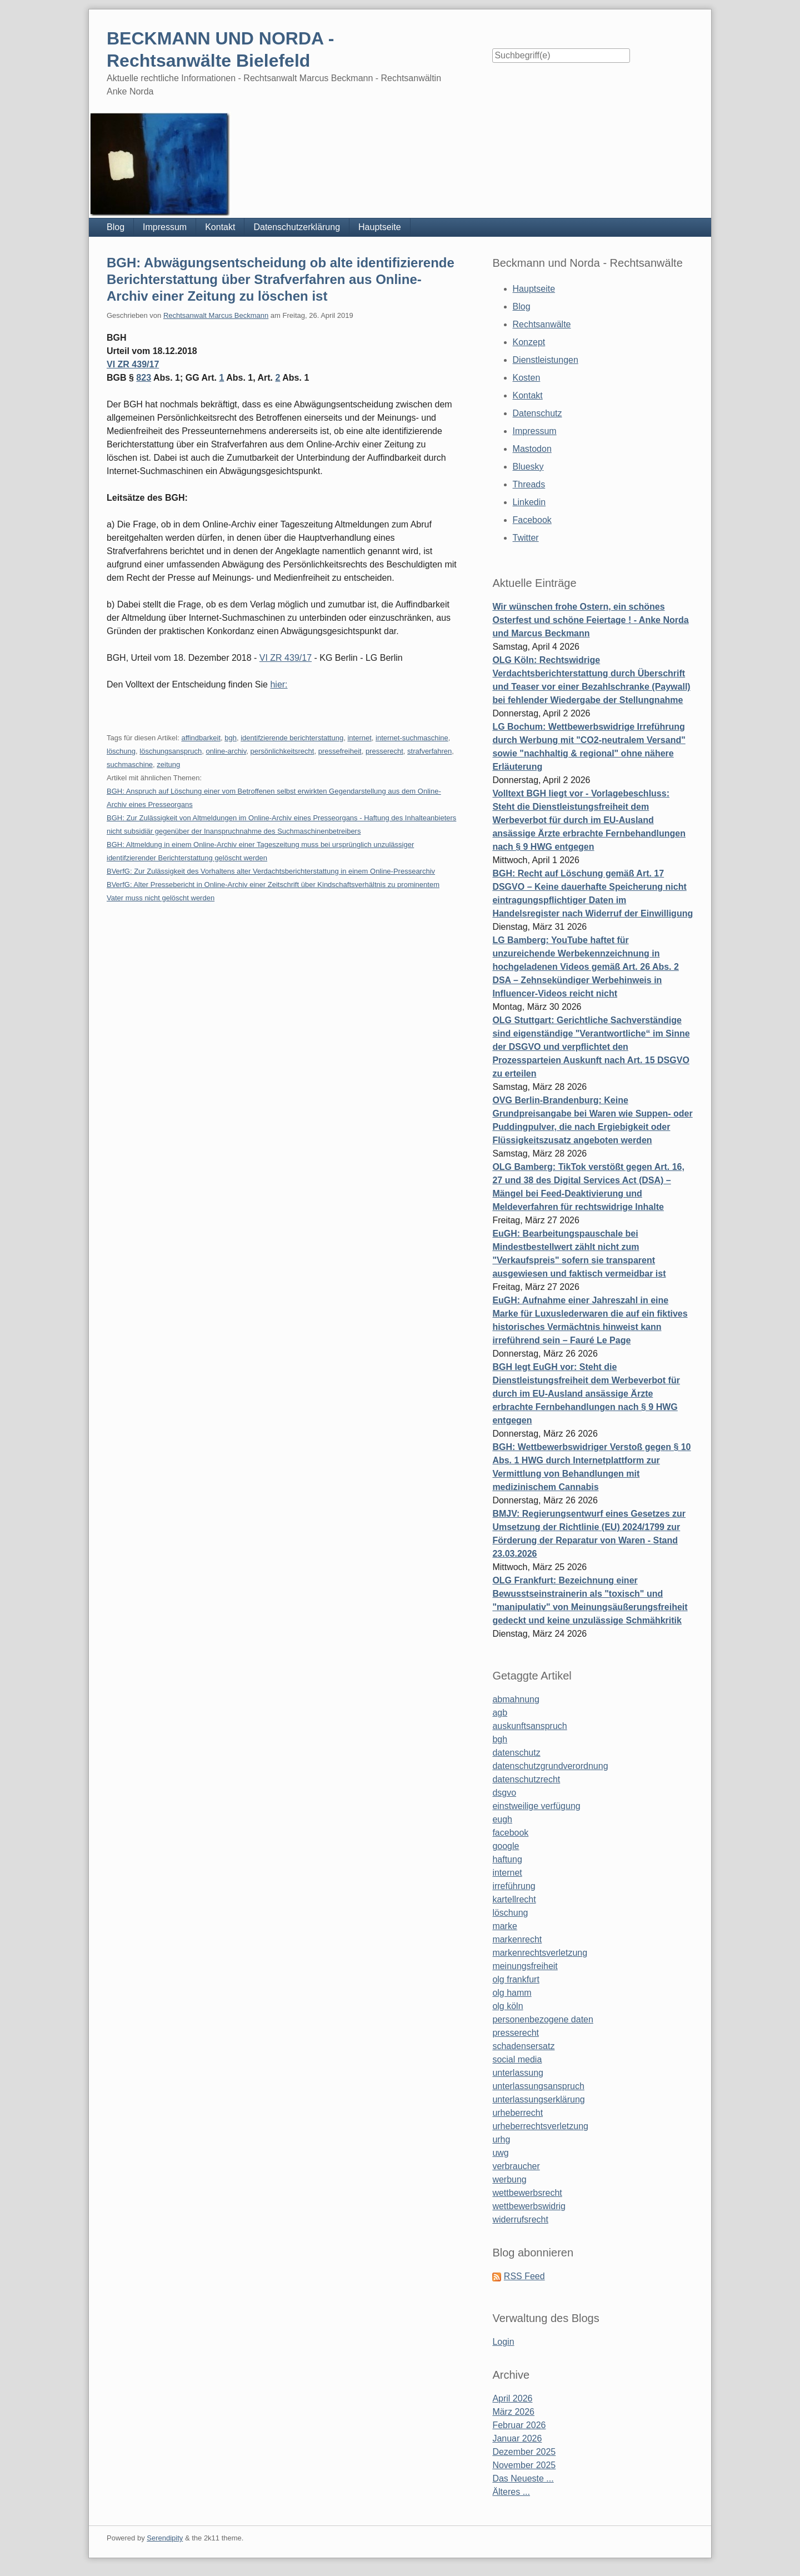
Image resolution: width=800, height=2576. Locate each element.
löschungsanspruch (170, 751)
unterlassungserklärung (538, 2099)
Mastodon (532, 449)
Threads (529, 484)
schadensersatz (523, 2046)
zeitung (168, 764)
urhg (501, 2139)
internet (359, 738)
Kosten (527, 377)
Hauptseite (379, 227)
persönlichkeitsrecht (282, 751)
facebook (510, 1832)
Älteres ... (511, 2492)
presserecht (384, 751)
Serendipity (165, 2538)
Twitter (526, 537)
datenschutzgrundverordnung (550, 1766)
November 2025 (524, 2465)
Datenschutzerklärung (296, 227)
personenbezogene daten (542, 2019)
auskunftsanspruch (529, 1726)
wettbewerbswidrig (529, 2206)
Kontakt (220, 227)
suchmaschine (130, 764)
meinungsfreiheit (524, 1966)
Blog (115, 227)
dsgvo (504, 1792)
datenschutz (516, 1752)
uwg (500, 2153)
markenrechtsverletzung (539, 1952)
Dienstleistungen (545, 360)
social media (517, 2059)
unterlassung (517, 2072)
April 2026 (512, 2398)
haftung (507, 1859)
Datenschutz (537, 413)
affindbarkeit (201, 738)
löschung (121, 751)
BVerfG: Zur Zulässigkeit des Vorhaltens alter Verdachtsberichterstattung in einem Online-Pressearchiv (271, 871)
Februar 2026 (519, 2425)
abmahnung (515, 1699)
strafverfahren (429, 751)
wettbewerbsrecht (527, 2193)
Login (503, 2341)
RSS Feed (524, 2276)
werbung (509, 2179)
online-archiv (226, 751)
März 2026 (513, 2411)
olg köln (507, 2006)
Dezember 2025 (524, 2452)
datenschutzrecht (526, 1779)
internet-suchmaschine (412, 738)
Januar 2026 (517, 2438)
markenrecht (517, 1939)
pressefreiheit (340, 751)
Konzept (529, 342)
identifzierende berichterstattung (292, 738)
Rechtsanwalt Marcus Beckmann (215, 315)
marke (504, 1926)
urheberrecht (517, 2112)
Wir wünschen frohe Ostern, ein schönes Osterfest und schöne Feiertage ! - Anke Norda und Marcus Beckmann (590, 620)
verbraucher (515, 2166)
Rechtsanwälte (542, 324)
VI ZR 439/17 (133, 364)
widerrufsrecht (520, 2219)
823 (143, 377)
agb (499, 1712)
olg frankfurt (515, 1979)
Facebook (532, 520)
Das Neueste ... (522, 2478)
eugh (502, 1819)
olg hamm (511, 1992)
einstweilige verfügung (536, 1806)
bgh (230, 738)
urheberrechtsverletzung (540, 2126)
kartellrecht (514, 1899)
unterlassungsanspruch (538, 2086)
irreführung (513, 1886)
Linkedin (529, 502)
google (505, 1846)
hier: (278, 684)
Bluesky (528, 466)
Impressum (165, 227)
